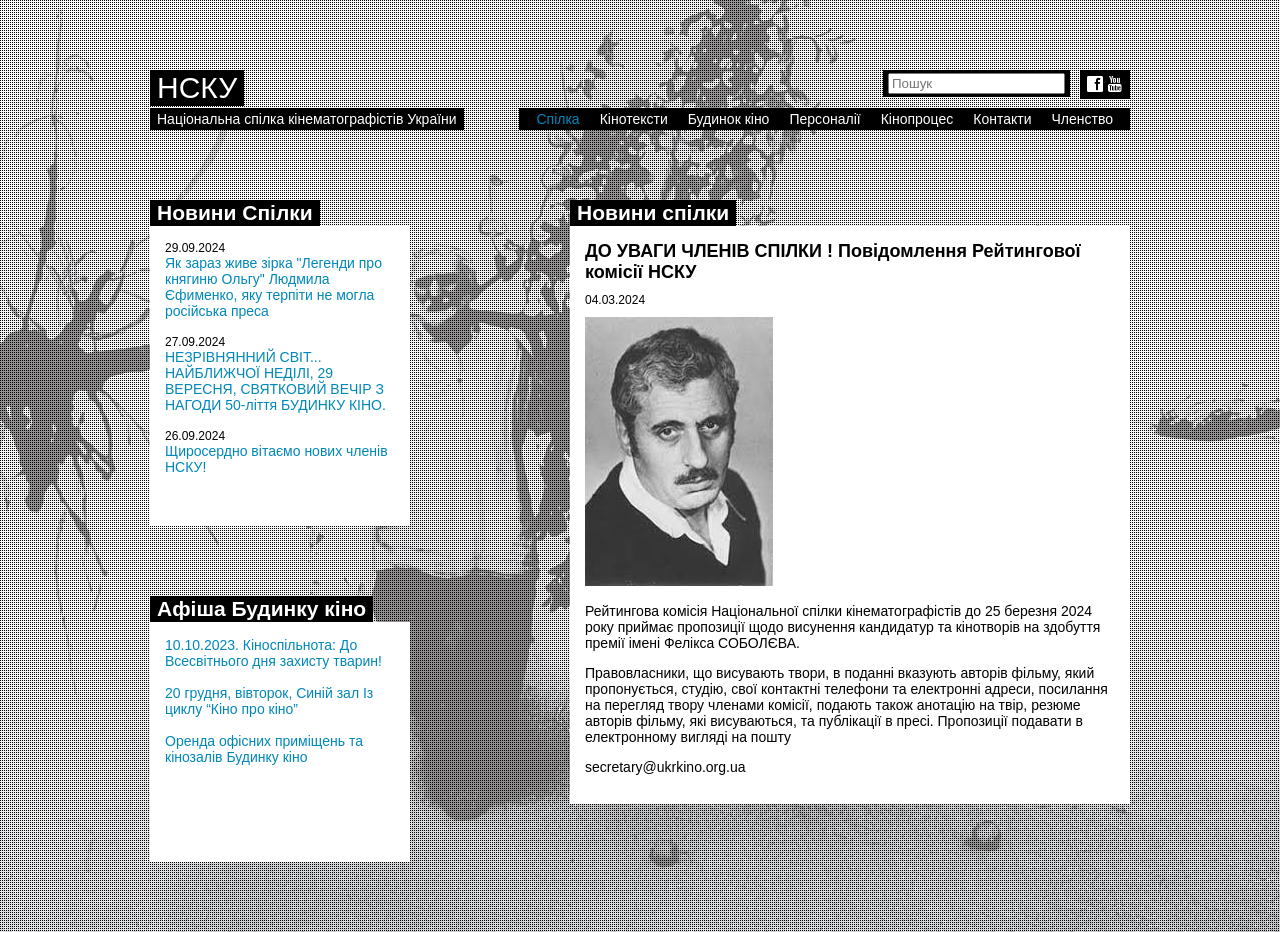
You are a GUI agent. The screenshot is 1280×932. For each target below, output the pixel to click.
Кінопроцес (917, 119)
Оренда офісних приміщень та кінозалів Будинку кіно (264, 749)
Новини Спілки (235, 212)
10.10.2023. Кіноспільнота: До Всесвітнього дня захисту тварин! (273, 653)
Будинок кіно (729, 119)
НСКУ (197, 87)
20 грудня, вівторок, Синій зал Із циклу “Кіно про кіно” (269, 701)
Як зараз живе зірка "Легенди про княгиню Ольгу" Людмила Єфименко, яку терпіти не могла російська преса (273, 287)
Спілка (557, 119)
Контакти (1002, 119)
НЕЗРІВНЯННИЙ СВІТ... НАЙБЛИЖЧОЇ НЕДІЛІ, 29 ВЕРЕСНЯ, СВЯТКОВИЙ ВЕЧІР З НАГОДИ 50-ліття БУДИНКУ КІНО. (275, 381)
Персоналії (824, 119)
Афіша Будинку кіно (261, 608)
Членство (1083, 119)
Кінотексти (634, 119)
